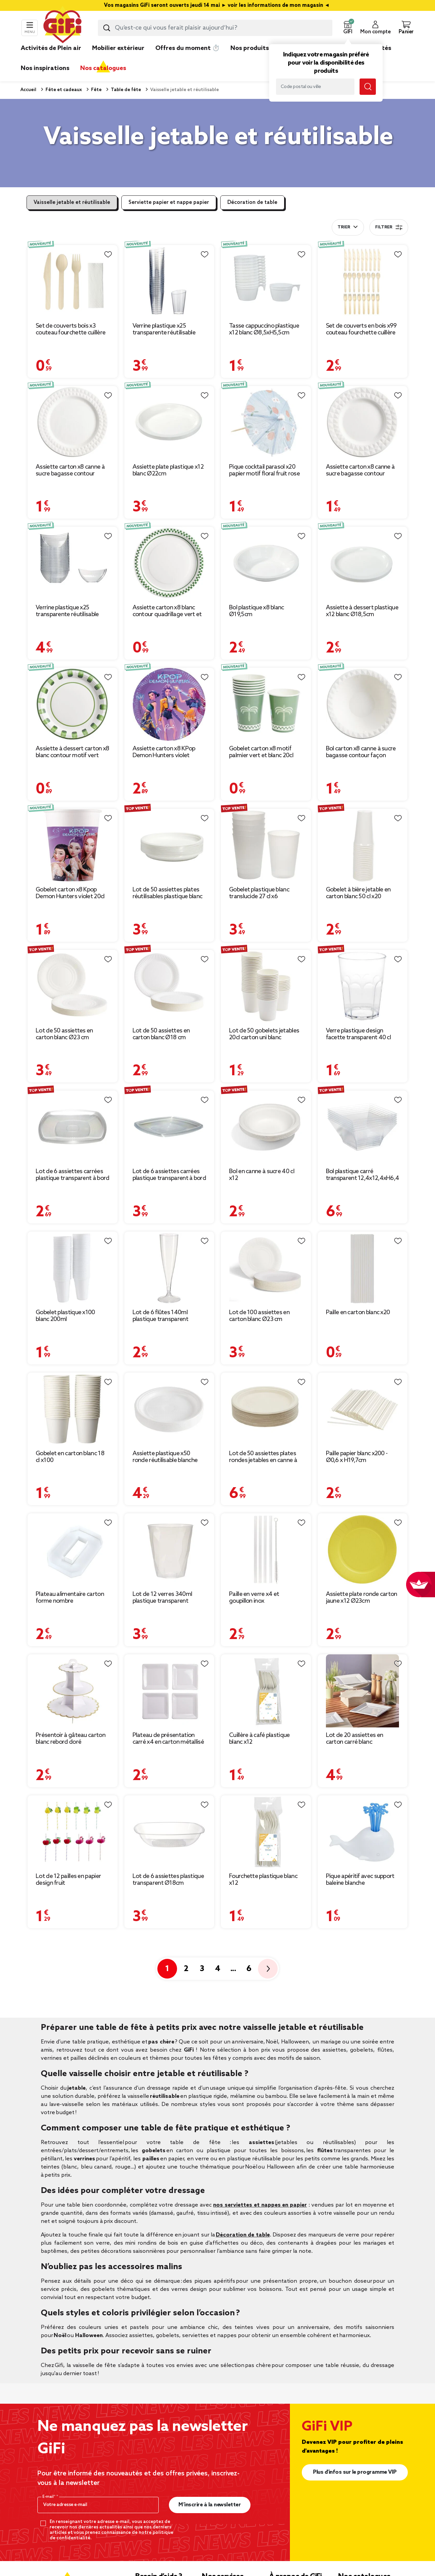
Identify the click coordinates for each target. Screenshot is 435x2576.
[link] (249, 58)
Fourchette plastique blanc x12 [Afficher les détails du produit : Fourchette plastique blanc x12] (263, 1879)
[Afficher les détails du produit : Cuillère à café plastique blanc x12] (266, 1690)
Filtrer (388, 227)
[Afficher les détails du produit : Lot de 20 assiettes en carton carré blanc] (363, 1690)
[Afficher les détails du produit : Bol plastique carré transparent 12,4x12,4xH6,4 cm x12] (363, 1127)
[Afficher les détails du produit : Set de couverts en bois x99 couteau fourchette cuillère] (363, 281)
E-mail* (49, 2496)
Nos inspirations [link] (45, 68)
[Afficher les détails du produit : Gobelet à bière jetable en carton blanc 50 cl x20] (363, 845)
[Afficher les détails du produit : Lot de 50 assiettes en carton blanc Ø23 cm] (73, 986)
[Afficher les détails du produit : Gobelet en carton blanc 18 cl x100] (73, 1409)
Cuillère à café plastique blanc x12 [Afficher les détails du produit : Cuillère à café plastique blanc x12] (259, 1738)
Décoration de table (252, 202)
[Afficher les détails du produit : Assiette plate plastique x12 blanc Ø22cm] (169, 422)
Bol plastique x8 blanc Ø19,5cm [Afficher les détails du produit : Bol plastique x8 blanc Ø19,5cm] (256, 611)
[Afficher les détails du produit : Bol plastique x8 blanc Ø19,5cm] (266, 563)
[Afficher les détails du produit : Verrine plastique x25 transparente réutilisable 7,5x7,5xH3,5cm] (73, 563)
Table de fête (125, 89)
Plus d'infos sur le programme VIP (355, 2472)
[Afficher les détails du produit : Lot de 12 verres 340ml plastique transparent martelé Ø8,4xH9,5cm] (169, 1549)
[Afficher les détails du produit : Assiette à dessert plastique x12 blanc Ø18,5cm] (363, 563)
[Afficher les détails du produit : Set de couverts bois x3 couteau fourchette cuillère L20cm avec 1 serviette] (73, 281)
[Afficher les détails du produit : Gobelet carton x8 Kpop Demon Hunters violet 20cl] (73, 845)
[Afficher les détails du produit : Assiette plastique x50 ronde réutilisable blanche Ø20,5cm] (169, 1409)
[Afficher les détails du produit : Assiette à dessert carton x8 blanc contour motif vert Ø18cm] (73, 704)
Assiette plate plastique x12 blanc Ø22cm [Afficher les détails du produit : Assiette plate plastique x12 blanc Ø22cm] (168, 470)
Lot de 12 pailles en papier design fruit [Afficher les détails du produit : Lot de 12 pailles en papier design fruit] (68, 1879)
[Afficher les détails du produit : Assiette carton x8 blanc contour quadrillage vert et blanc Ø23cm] (169, 563)
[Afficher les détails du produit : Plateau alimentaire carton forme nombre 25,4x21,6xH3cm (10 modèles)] (73, 1549)
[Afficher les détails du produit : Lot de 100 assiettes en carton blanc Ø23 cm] (266, 1268)
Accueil (28, 89)
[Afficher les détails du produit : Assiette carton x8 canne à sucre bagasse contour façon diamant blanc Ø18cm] (363, 422)
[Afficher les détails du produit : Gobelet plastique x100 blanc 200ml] (73, 1268)
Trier (343, 227)
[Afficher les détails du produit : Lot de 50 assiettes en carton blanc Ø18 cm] (169, 986)
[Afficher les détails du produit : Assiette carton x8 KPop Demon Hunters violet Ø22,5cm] (169, 704)
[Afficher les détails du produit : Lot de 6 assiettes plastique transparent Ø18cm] (169, 1831)
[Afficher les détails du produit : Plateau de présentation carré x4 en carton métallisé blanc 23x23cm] (169, 1690)
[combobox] (215, 28)
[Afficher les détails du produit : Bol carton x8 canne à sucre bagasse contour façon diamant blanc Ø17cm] (363, 704)
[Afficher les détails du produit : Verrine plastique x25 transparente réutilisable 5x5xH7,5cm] (169, 281)
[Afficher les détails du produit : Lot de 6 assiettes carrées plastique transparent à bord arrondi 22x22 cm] (169, 1127)
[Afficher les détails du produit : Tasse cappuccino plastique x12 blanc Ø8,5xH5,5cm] (266, 281)
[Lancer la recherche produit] (106, 27)
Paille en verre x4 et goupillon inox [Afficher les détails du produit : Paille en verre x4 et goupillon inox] (254, 1597)
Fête (96, 89)
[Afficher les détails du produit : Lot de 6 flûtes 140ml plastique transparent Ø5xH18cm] (169, 1268)
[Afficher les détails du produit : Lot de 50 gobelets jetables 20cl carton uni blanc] (266, 986)
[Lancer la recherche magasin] (368, 87)
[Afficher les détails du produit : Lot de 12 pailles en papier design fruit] (73, 1831)
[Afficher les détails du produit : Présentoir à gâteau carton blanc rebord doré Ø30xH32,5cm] (73, 1690)
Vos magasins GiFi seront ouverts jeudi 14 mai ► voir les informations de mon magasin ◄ (217, 5)
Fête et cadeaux (63, 89)
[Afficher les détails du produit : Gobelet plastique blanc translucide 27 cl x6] (266, 845)
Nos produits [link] (249, 48)
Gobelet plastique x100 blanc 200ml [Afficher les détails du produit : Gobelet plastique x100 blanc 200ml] (65, 1316)
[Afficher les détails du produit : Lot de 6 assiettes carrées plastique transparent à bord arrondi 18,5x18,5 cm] (73, 1127)
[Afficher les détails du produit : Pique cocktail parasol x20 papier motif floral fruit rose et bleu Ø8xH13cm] (266, 422)
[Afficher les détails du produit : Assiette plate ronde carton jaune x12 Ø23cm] (363, 1549)
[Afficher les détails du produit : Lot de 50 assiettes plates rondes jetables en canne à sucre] (266, 1409)
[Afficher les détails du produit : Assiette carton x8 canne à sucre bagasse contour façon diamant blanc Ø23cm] (73, 422)
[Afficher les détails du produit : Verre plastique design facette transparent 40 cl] (363, 986)
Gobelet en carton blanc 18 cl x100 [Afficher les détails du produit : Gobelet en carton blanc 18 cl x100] (70, 1457)
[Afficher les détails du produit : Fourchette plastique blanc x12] (266, 1831)
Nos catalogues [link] (103, 68)
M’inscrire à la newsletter (209, 2505)
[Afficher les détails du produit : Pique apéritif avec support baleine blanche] (363, 1831)
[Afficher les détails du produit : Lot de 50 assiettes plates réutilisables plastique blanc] (169, 845)
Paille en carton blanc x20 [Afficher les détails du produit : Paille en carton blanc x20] (358, 1312)
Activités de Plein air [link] (51, 48)
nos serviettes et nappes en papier (260, 2205)
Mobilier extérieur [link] (118, 48)
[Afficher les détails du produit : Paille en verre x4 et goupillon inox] (266, 1549)
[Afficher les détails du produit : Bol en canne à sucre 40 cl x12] (266, 1127)
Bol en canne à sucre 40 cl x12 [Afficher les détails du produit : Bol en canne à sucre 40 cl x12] (261, 1175)
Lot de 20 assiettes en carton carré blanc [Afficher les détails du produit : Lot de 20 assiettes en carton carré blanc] (354, 1738)
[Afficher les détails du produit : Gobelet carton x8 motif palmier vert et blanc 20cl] (266, 704)
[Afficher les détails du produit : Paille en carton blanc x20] (363, 1268)
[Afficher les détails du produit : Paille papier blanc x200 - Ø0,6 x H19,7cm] (363, 1409)
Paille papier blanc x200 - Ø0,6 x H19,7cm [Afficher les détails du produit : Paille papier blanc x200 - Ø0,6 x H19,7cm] (357, 1457)
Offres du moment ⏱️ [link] (187, 48)
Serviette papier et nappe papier (168, 202)
